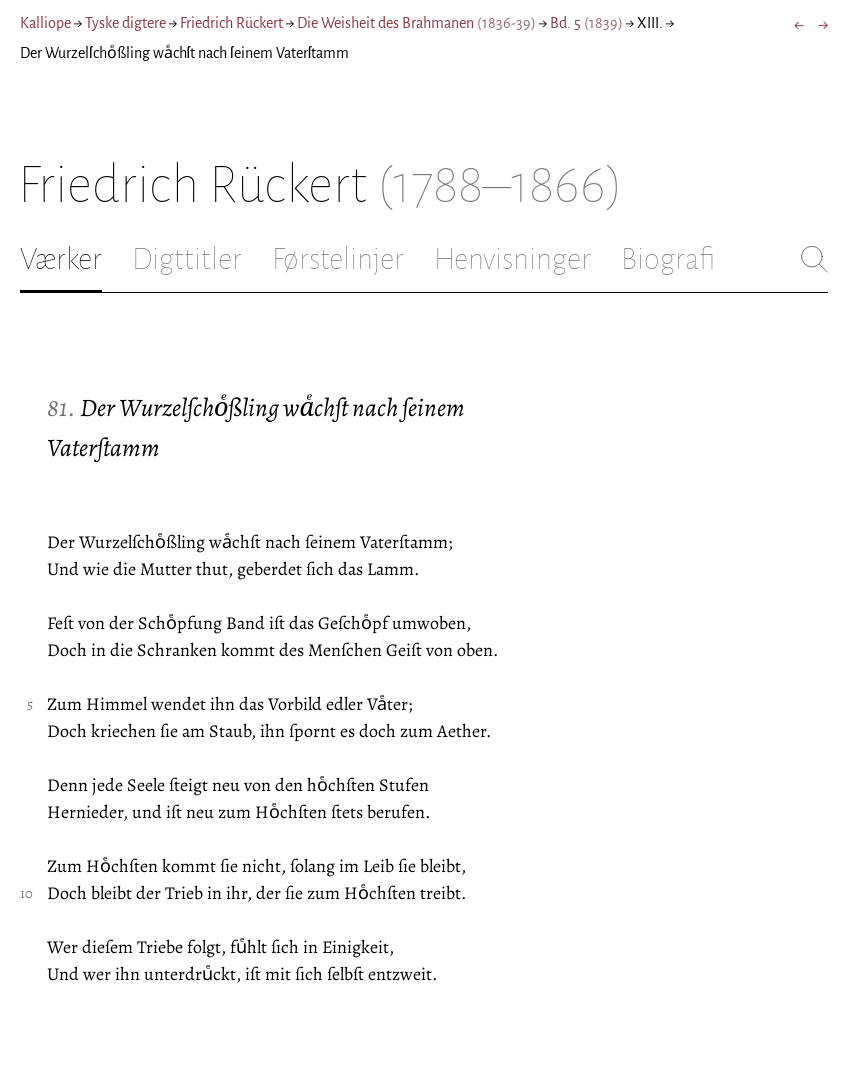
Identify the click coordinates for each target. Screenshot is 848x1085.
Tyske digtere (125, 23)
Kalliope (45, 23)
